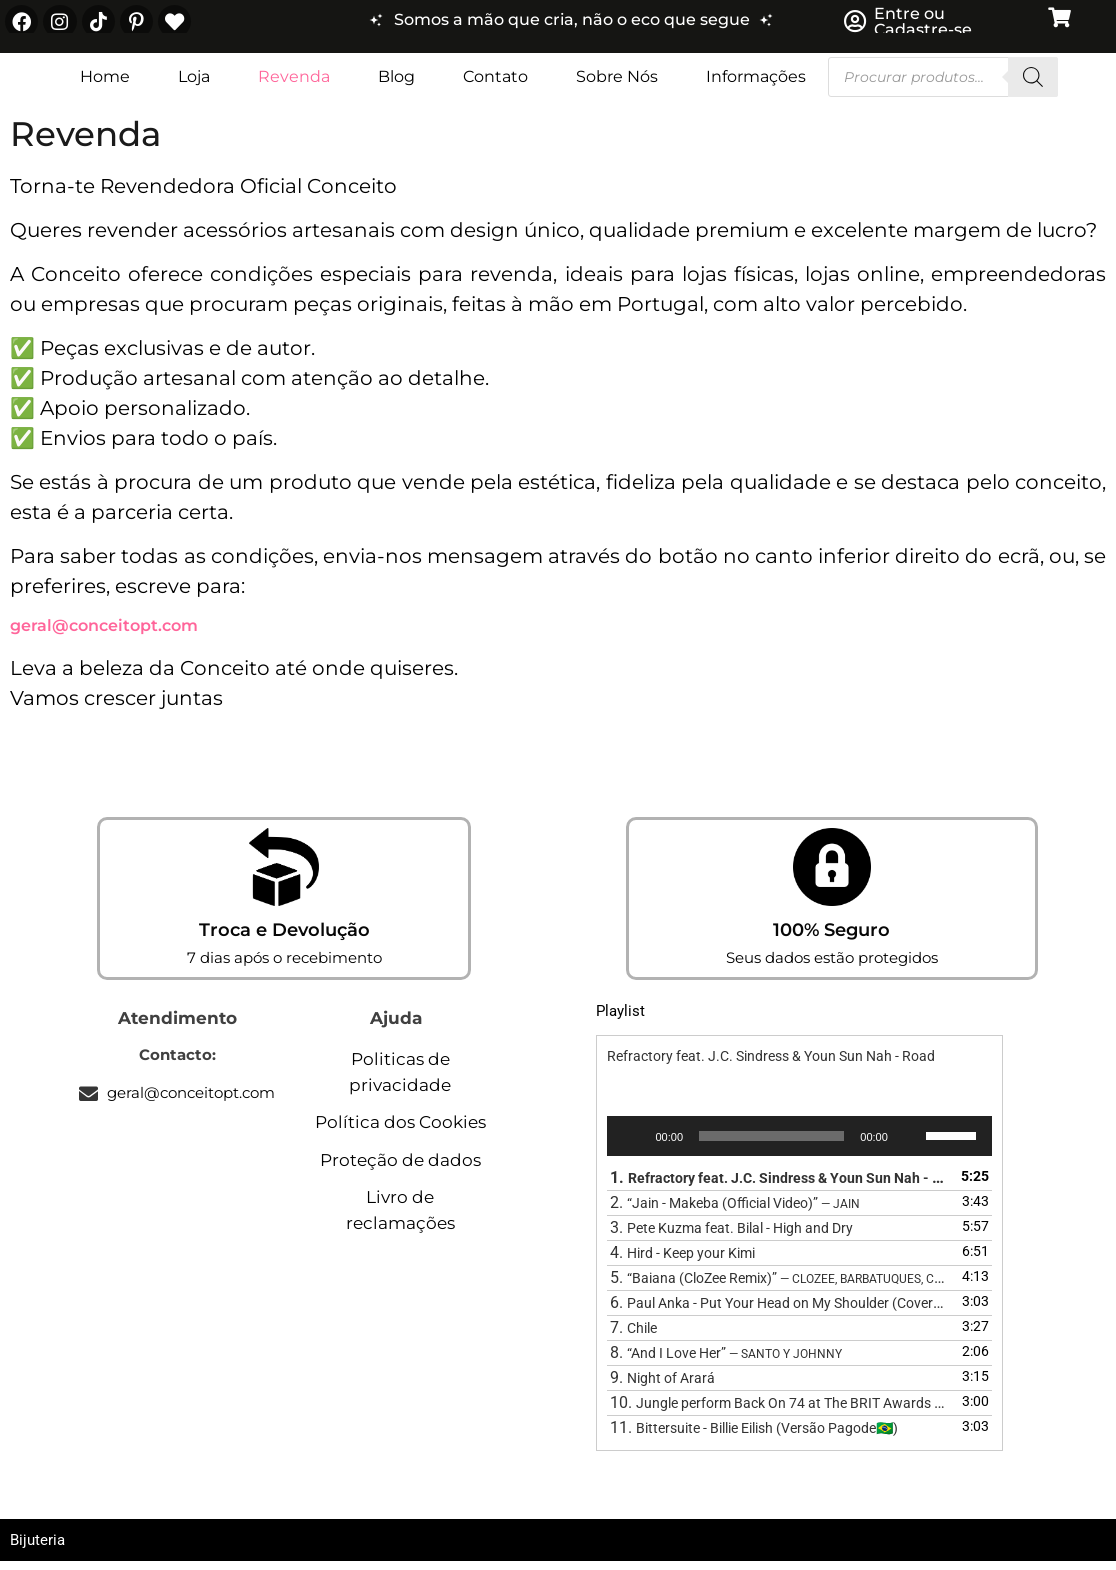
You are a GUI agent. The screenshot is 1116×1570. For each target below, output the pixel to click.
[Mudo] (910, 1144)
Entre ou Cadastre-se (923, 25)
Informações (756, 84)
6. (779, 1310)
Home (105, 84)
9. (662, 1385)
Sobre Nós (617, 84)
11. (754, 1435)
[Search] (1033, 85)
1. (779, 1185)
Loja (194, 84)
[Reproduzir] (633, 1144)
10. (779, 1410)
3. (731, 1235)
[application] (799, 1144)
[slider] (771, 1144)
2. (735, 1210)
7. (633, 1335)
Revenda (294, 84)
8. (726, 1360)
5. (779, 1285)
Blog (396, 84)
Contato (495, 84)
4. (682, 1260)
